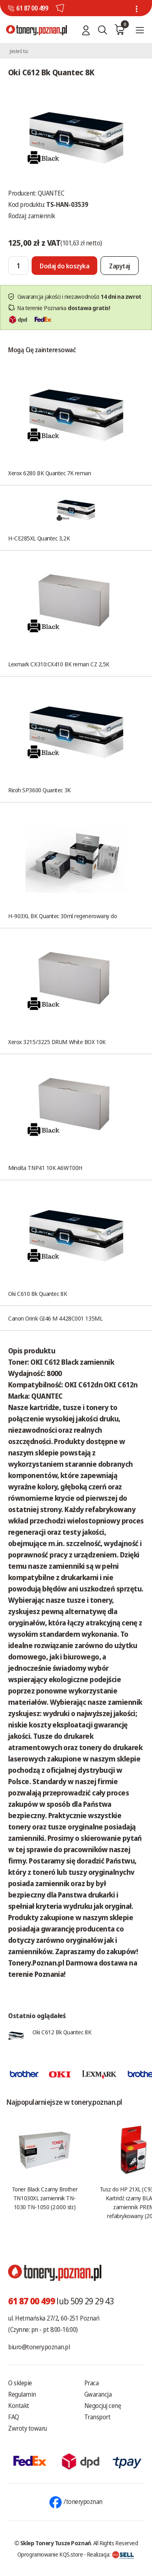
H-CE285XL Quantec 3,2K (39, 538)
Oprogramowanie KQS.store (50, 2554)
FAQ (13, 2416)
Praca (91, 2382)
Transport (97, 2416)
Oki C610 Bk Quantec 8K (37, 1293)
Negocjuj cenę (102, 2405)
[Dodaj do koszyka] (64, 265)
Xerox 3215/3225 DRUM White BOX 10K (57, 1042)
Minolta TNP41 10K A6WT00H (45, 1168)
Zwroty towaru (27, 2428)
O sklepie (20, 2382)
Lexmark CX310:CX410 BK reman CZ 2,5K (58, 664)
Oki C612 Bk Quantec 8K (61, 2032)
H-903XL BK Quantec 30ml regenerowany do (62, 916)
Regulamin (22, 2394)
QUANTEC (51, 193)
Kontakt (18, 2405)
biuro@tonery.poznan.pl (39, 2346)
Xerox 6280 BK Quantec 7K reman (49, 473)
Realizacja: (111, 2554)
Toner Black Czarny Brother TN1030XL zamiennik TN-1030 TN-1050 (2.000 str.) (44, 2198)
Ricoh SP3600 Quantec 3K (39, 790)
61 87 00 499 (32, 8)
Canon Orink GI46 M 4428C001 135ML (55, 1318)
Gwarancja (98, 2394)
